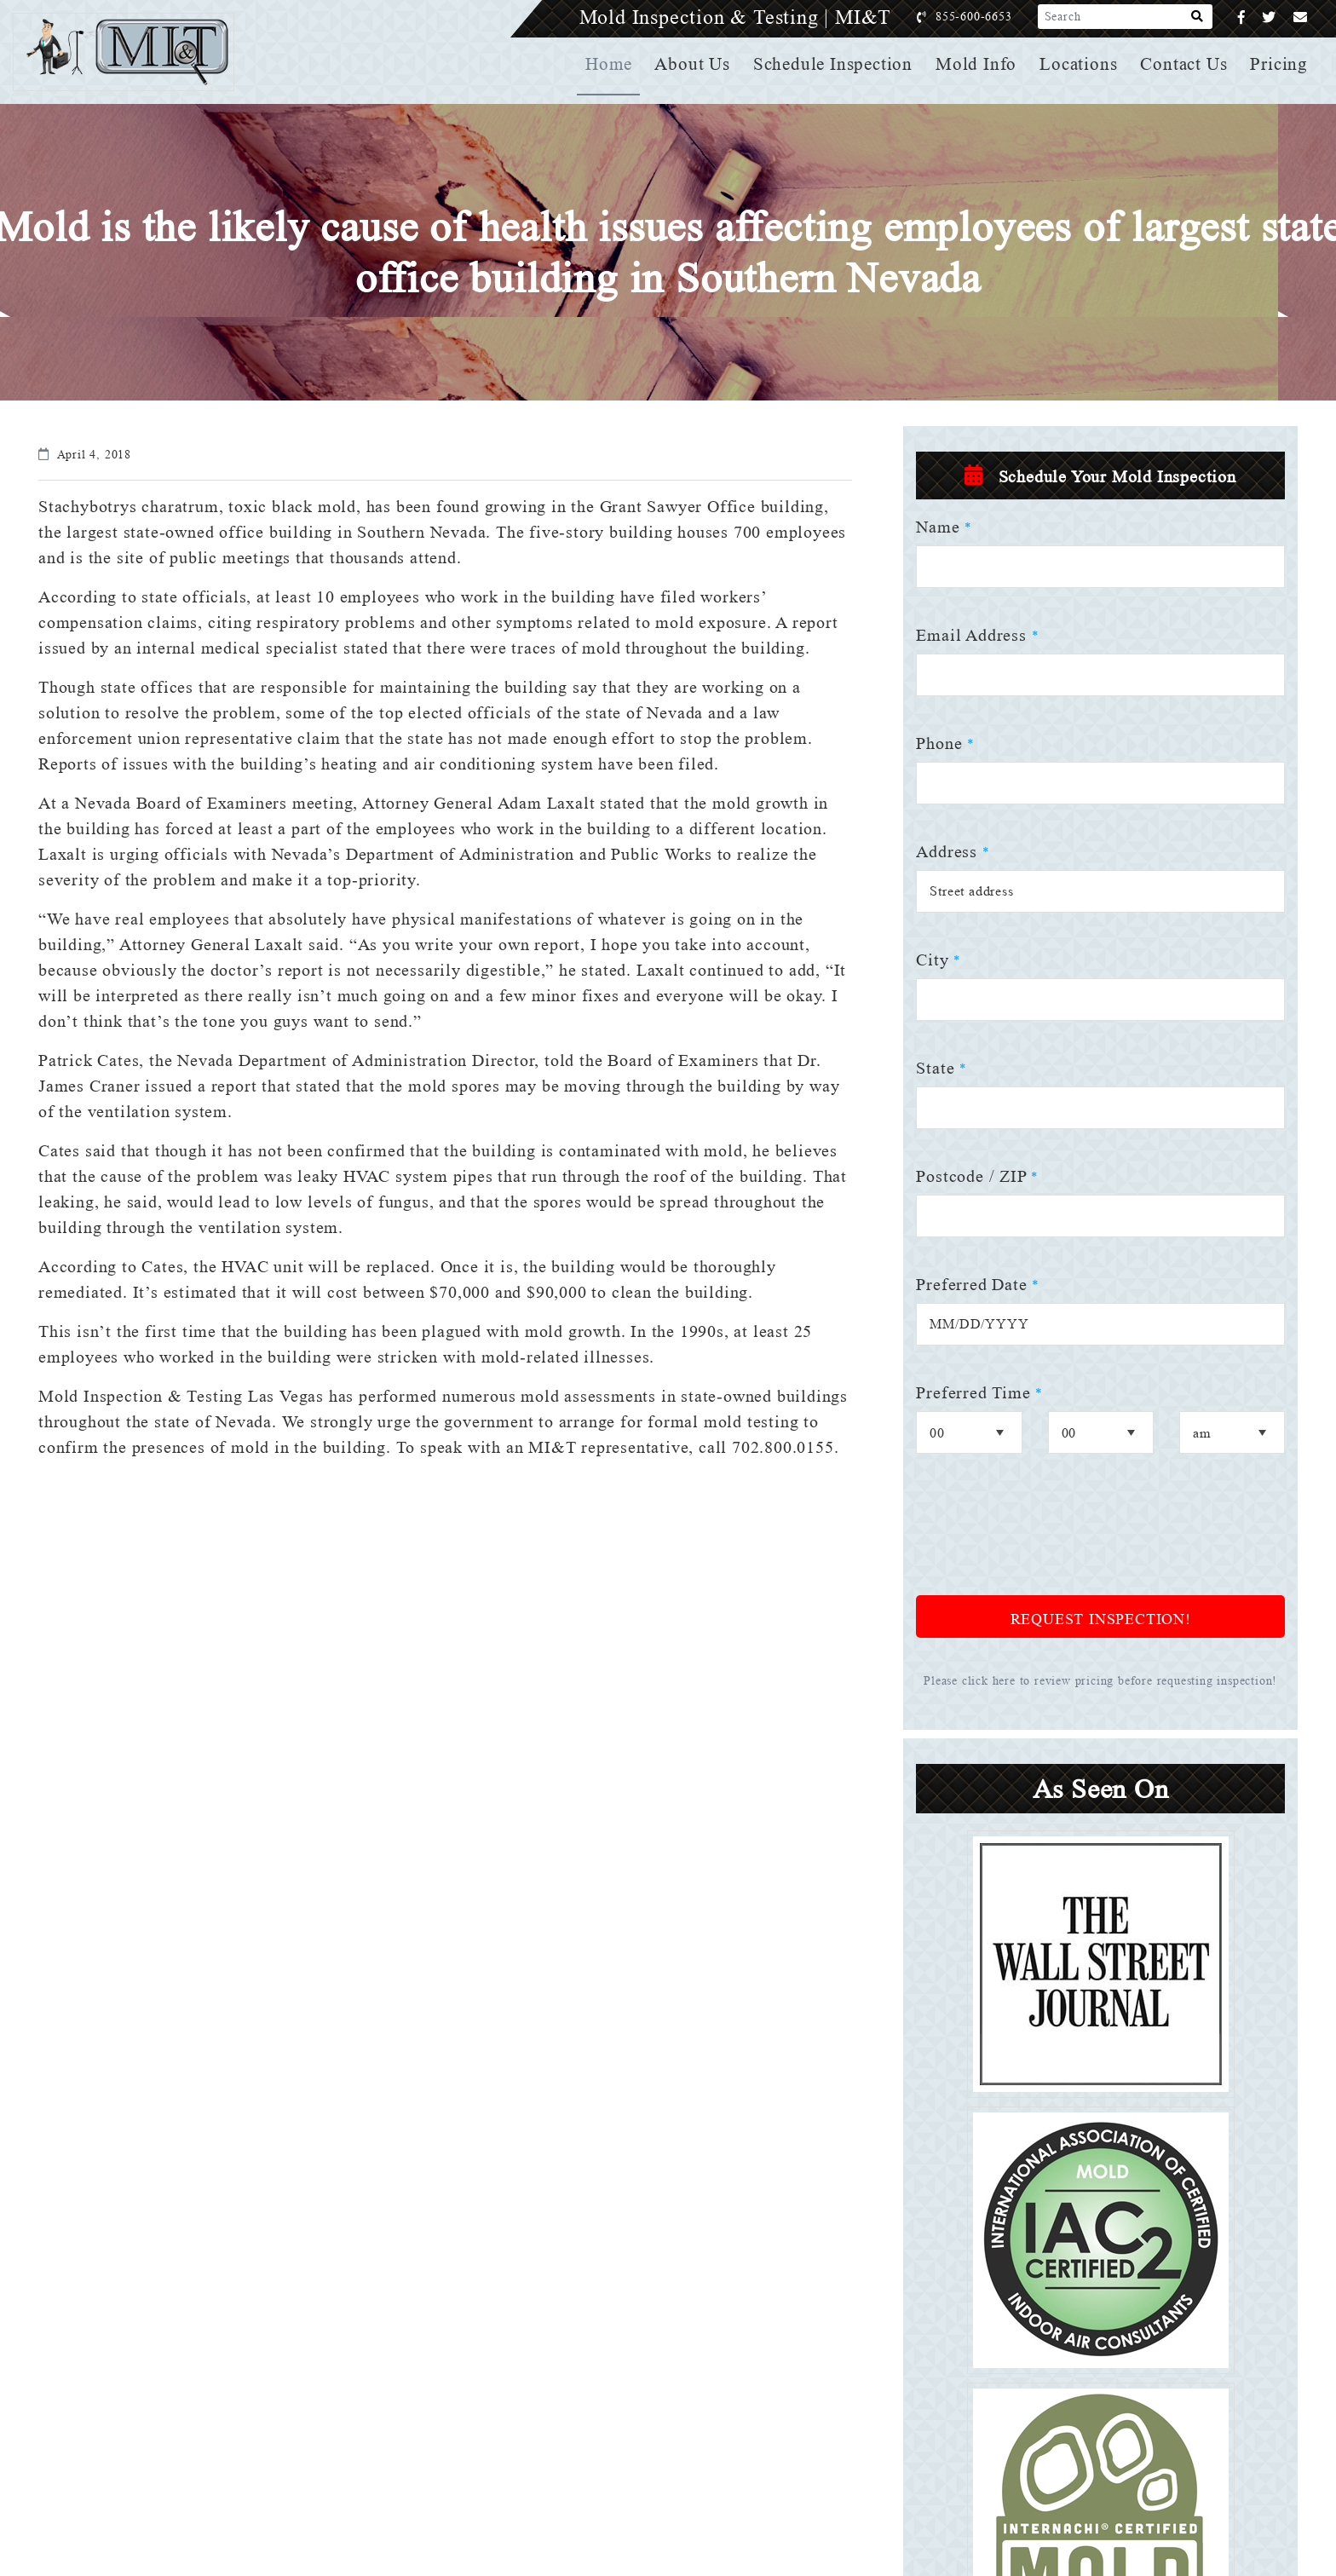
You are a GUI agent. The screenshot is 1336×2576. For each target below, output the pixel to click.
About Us (698, 64)
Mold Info (979, 64)
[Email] (1300, 17)
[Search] (1197, 17)
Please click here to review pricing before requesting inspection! (1100, 1680)
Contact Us (1185, 64)
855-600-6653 (991, 16)
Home (615, 64)
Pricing (1280, 64)
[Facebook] (1242, 17)
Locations (1080, 64)
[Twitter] (1269, 17)
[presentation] (1045, 1536)
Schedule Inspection (838, 64)
